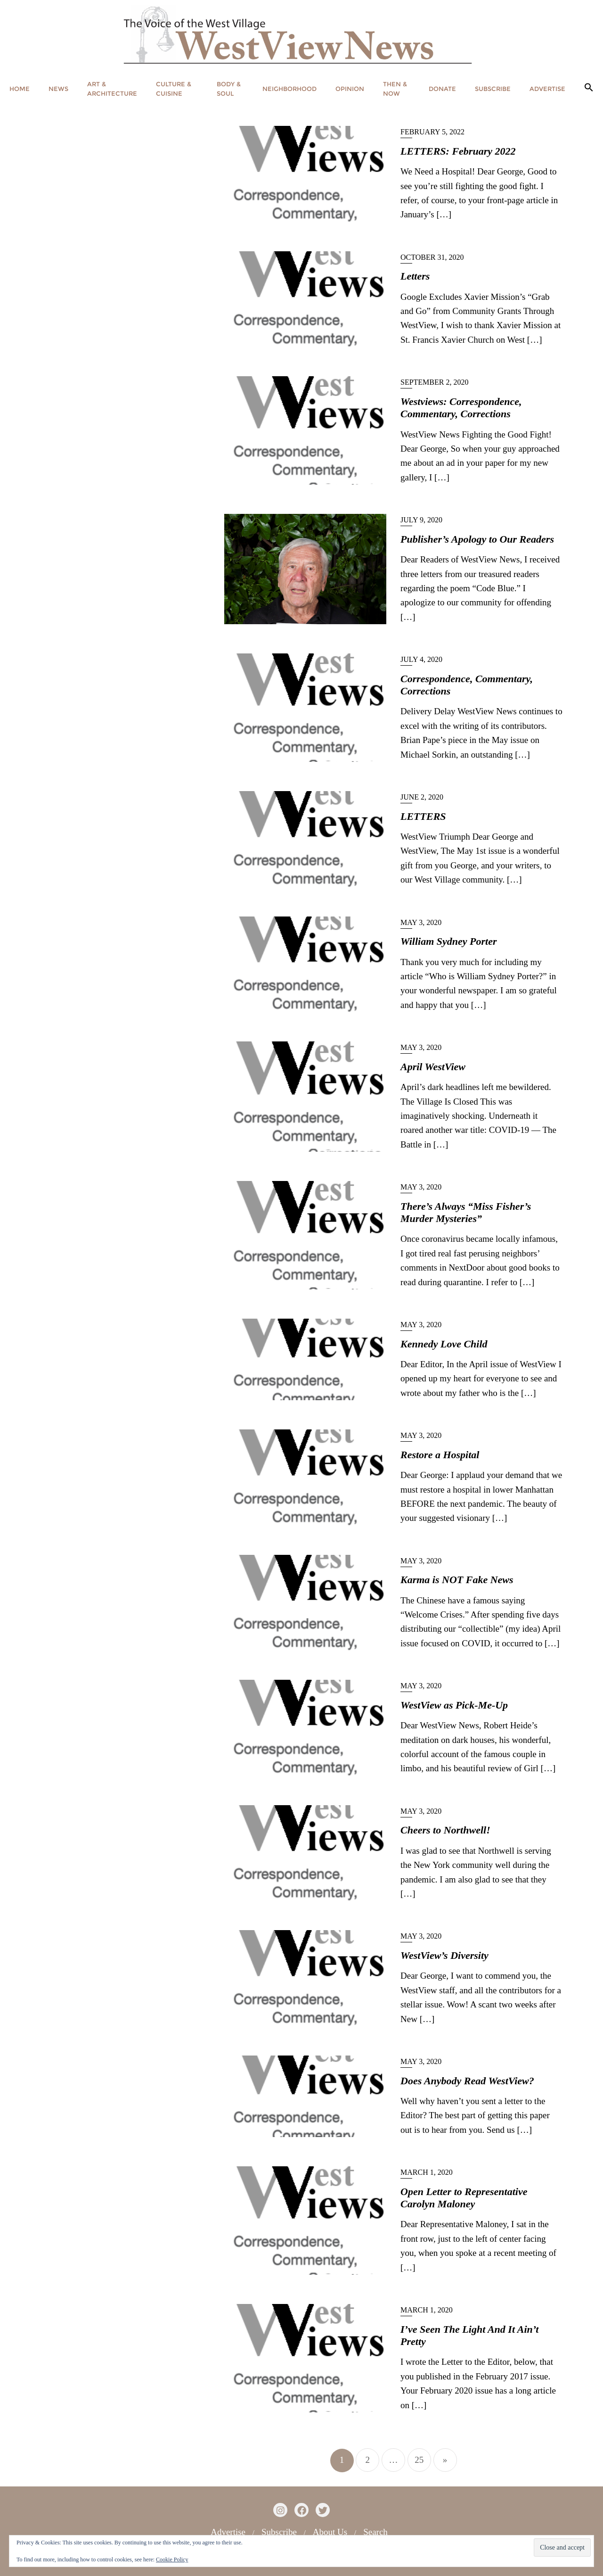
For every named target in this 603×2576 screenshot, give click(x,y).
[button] (589, 87)
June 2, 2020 (421, 797)
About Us (330, 2532)
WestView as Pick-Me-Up (454, 1705)
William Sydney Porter (448, 941)
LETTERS (423, 816)
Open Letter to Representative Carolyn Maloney (463, 2198)
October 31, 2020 (432, 257)
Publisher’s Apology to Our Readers (477, 539)
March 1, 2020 (426, 2172)
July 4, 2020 (421, 659)
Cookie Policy (172, 2559)
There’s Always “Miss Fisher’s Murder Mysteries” (465, 1212)
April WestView (432, 1067)
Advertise (228, 2532)
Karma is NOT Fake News (456, 1579)
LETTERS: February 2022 (457, 151)
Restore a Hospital (439, 1455)
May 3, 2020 (420, 922)
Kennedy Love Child (444, 1344)
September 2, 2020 (434, 382)
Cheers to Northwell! (445, 1830)
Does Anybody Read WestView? (467, 2081)
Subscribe (279, 2532)
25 (419, 2460)
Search (375, 2532)
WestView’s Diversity (444, 1955)
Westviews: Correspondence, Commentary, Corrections (461, 408)
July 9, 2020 (421, 520)
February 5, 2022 (432, 132)
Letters (415, 276)
